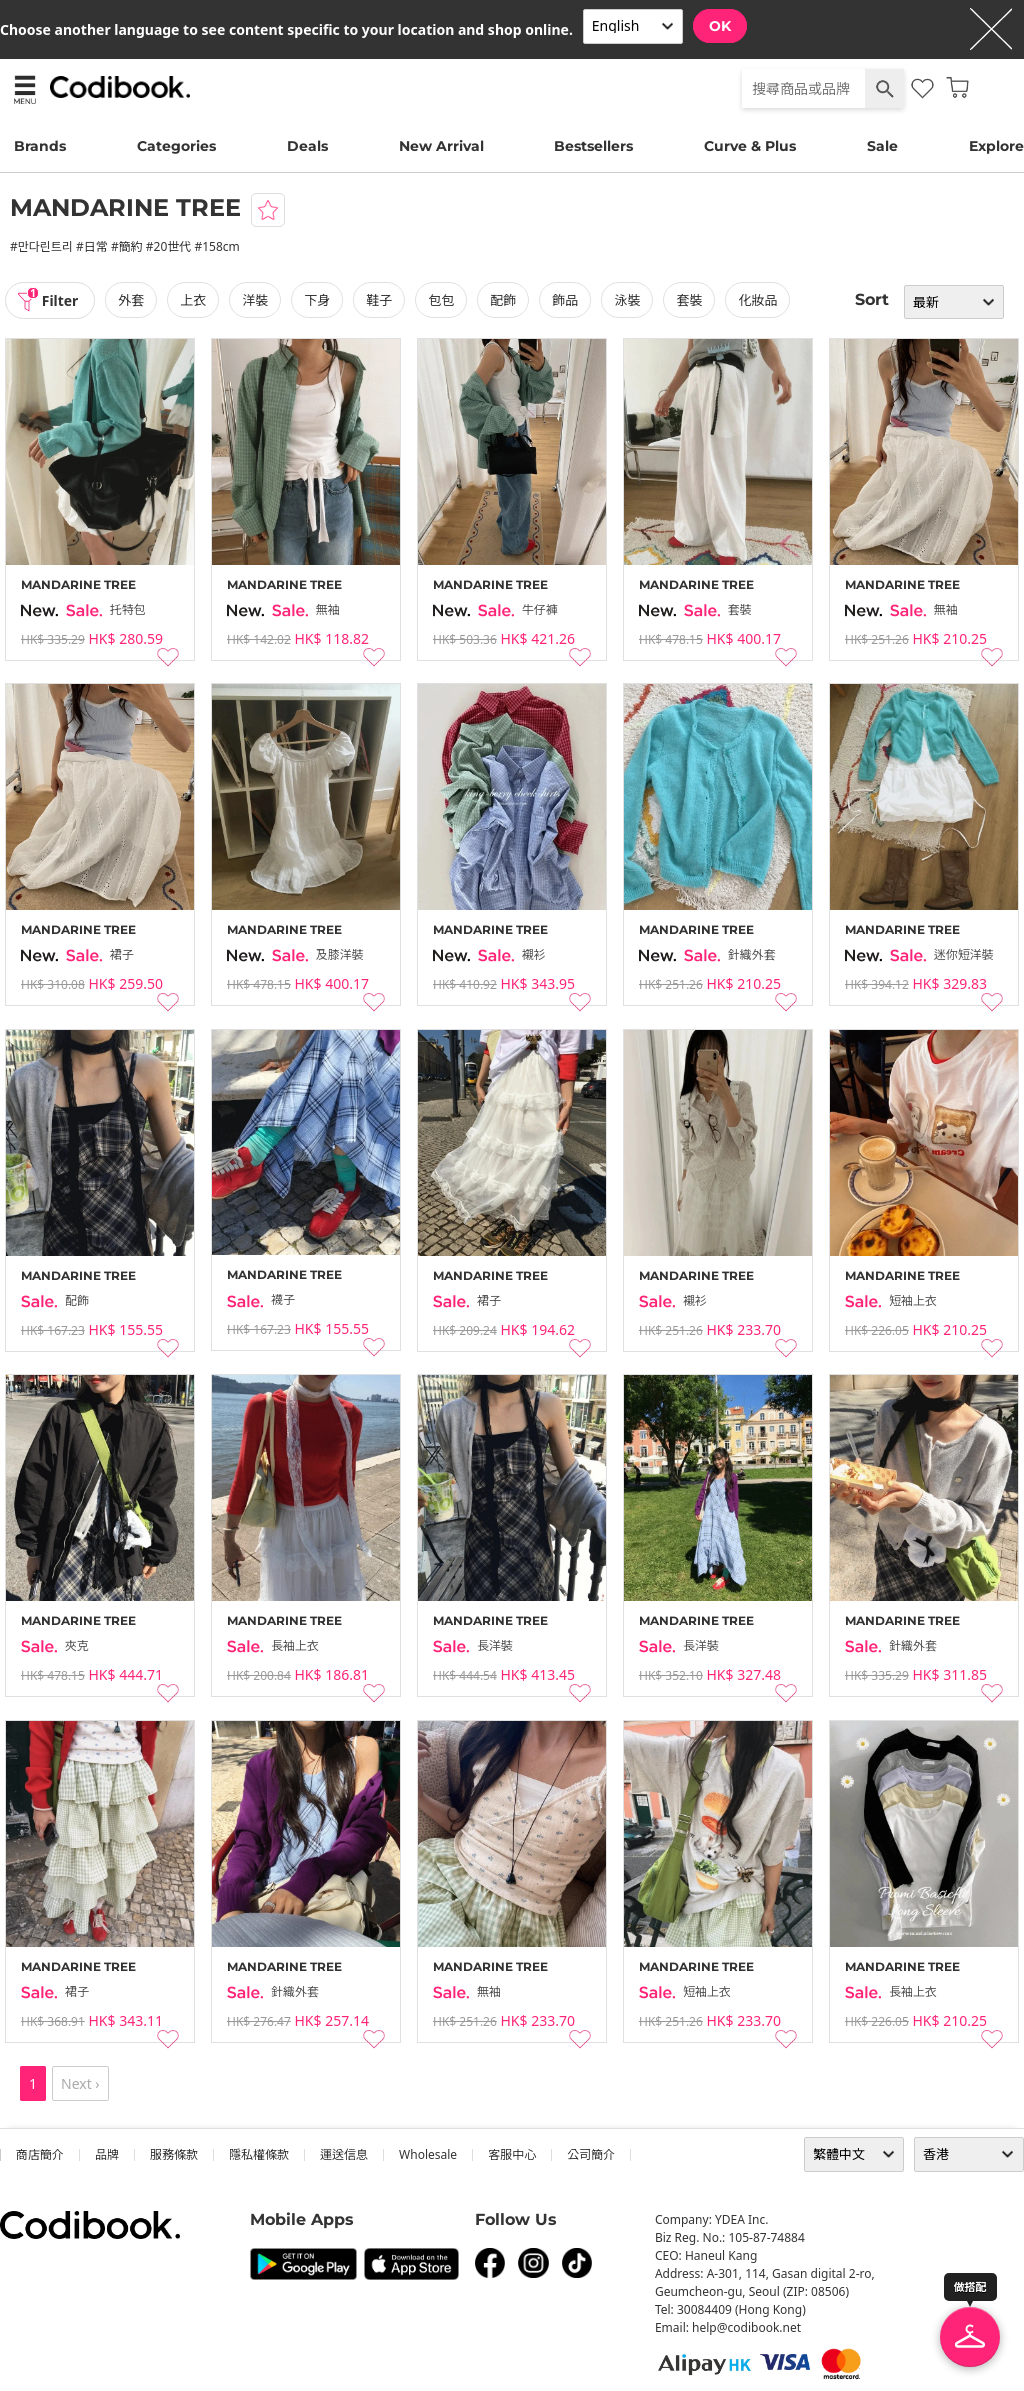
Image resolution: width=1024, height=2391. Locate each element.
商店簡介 (40, 2154)
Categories (176, 146)
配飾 (504, 300)
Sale (882, 146)
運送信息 (344, 2154)
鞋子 (380, 300)
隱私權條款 (259, 2154)
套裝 (690, 300)
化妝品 (758, 300)
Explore (996, 146)
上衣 (194, 300)
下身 (318, 300)
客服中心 (512, 2154)
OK (720, 26)
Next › (80, 2083)
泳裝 (628, 300)
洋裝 (256, 300)
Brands (40, 146)
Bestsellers (593, 146)
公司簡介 (591, 2154)
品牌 (107, 2154)
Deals (307, 146)
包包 (442, 300)
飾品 (566, 300)
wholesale (428, 2154)
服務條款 (174, 2154)
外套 (132, 300)
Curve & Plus (750, 146)
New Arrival (441, 146)
